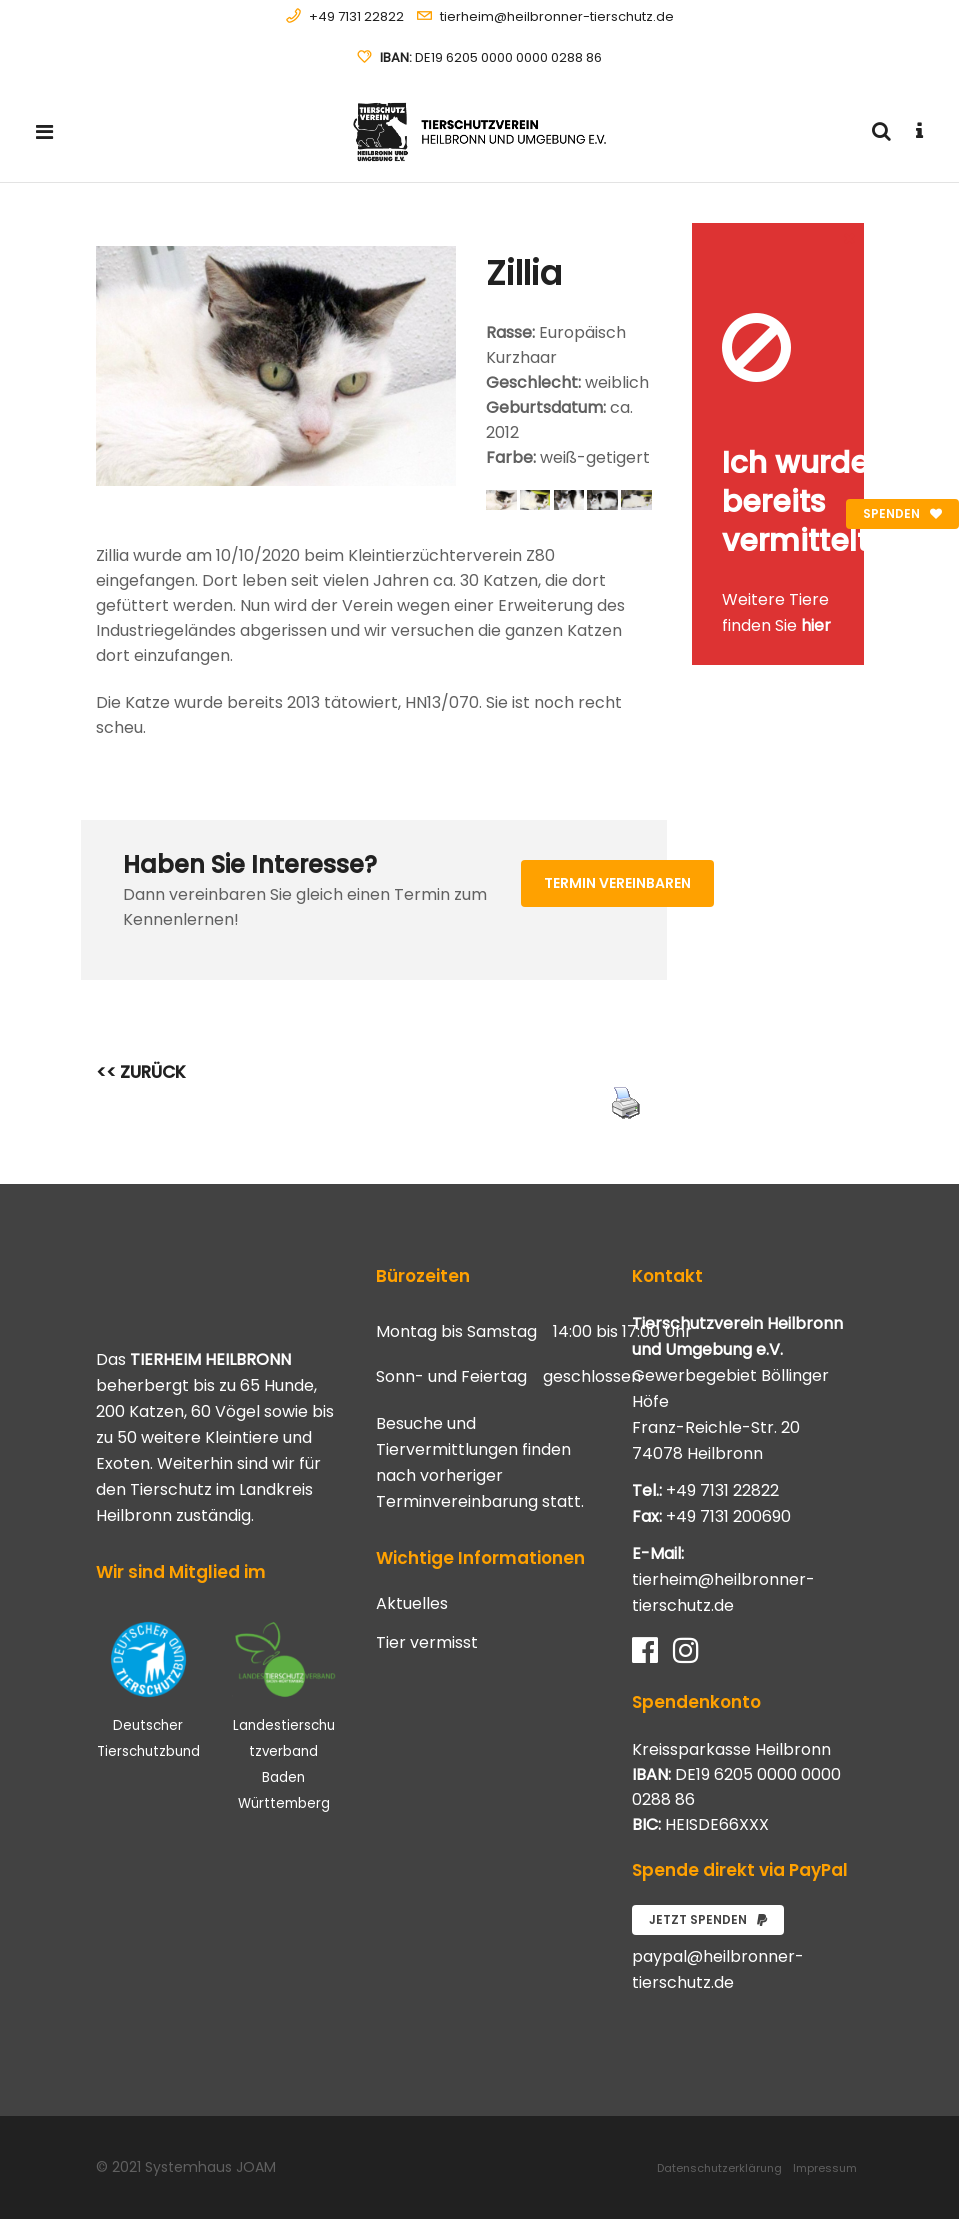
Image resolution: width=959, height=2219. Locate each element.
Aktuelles (412, 1604)
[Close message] (850, 237)
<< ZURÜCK (141, 1072)
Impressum (825, 2168)
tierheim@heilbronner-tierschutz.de (557, 16)
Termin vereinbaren (617, 883)
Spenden (902, 513)
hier (816, 625)
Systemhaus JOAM (210, 2167)
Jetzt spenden (708, 1919)
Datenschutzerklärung (719, 2168)
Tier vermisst (427, 1643)
